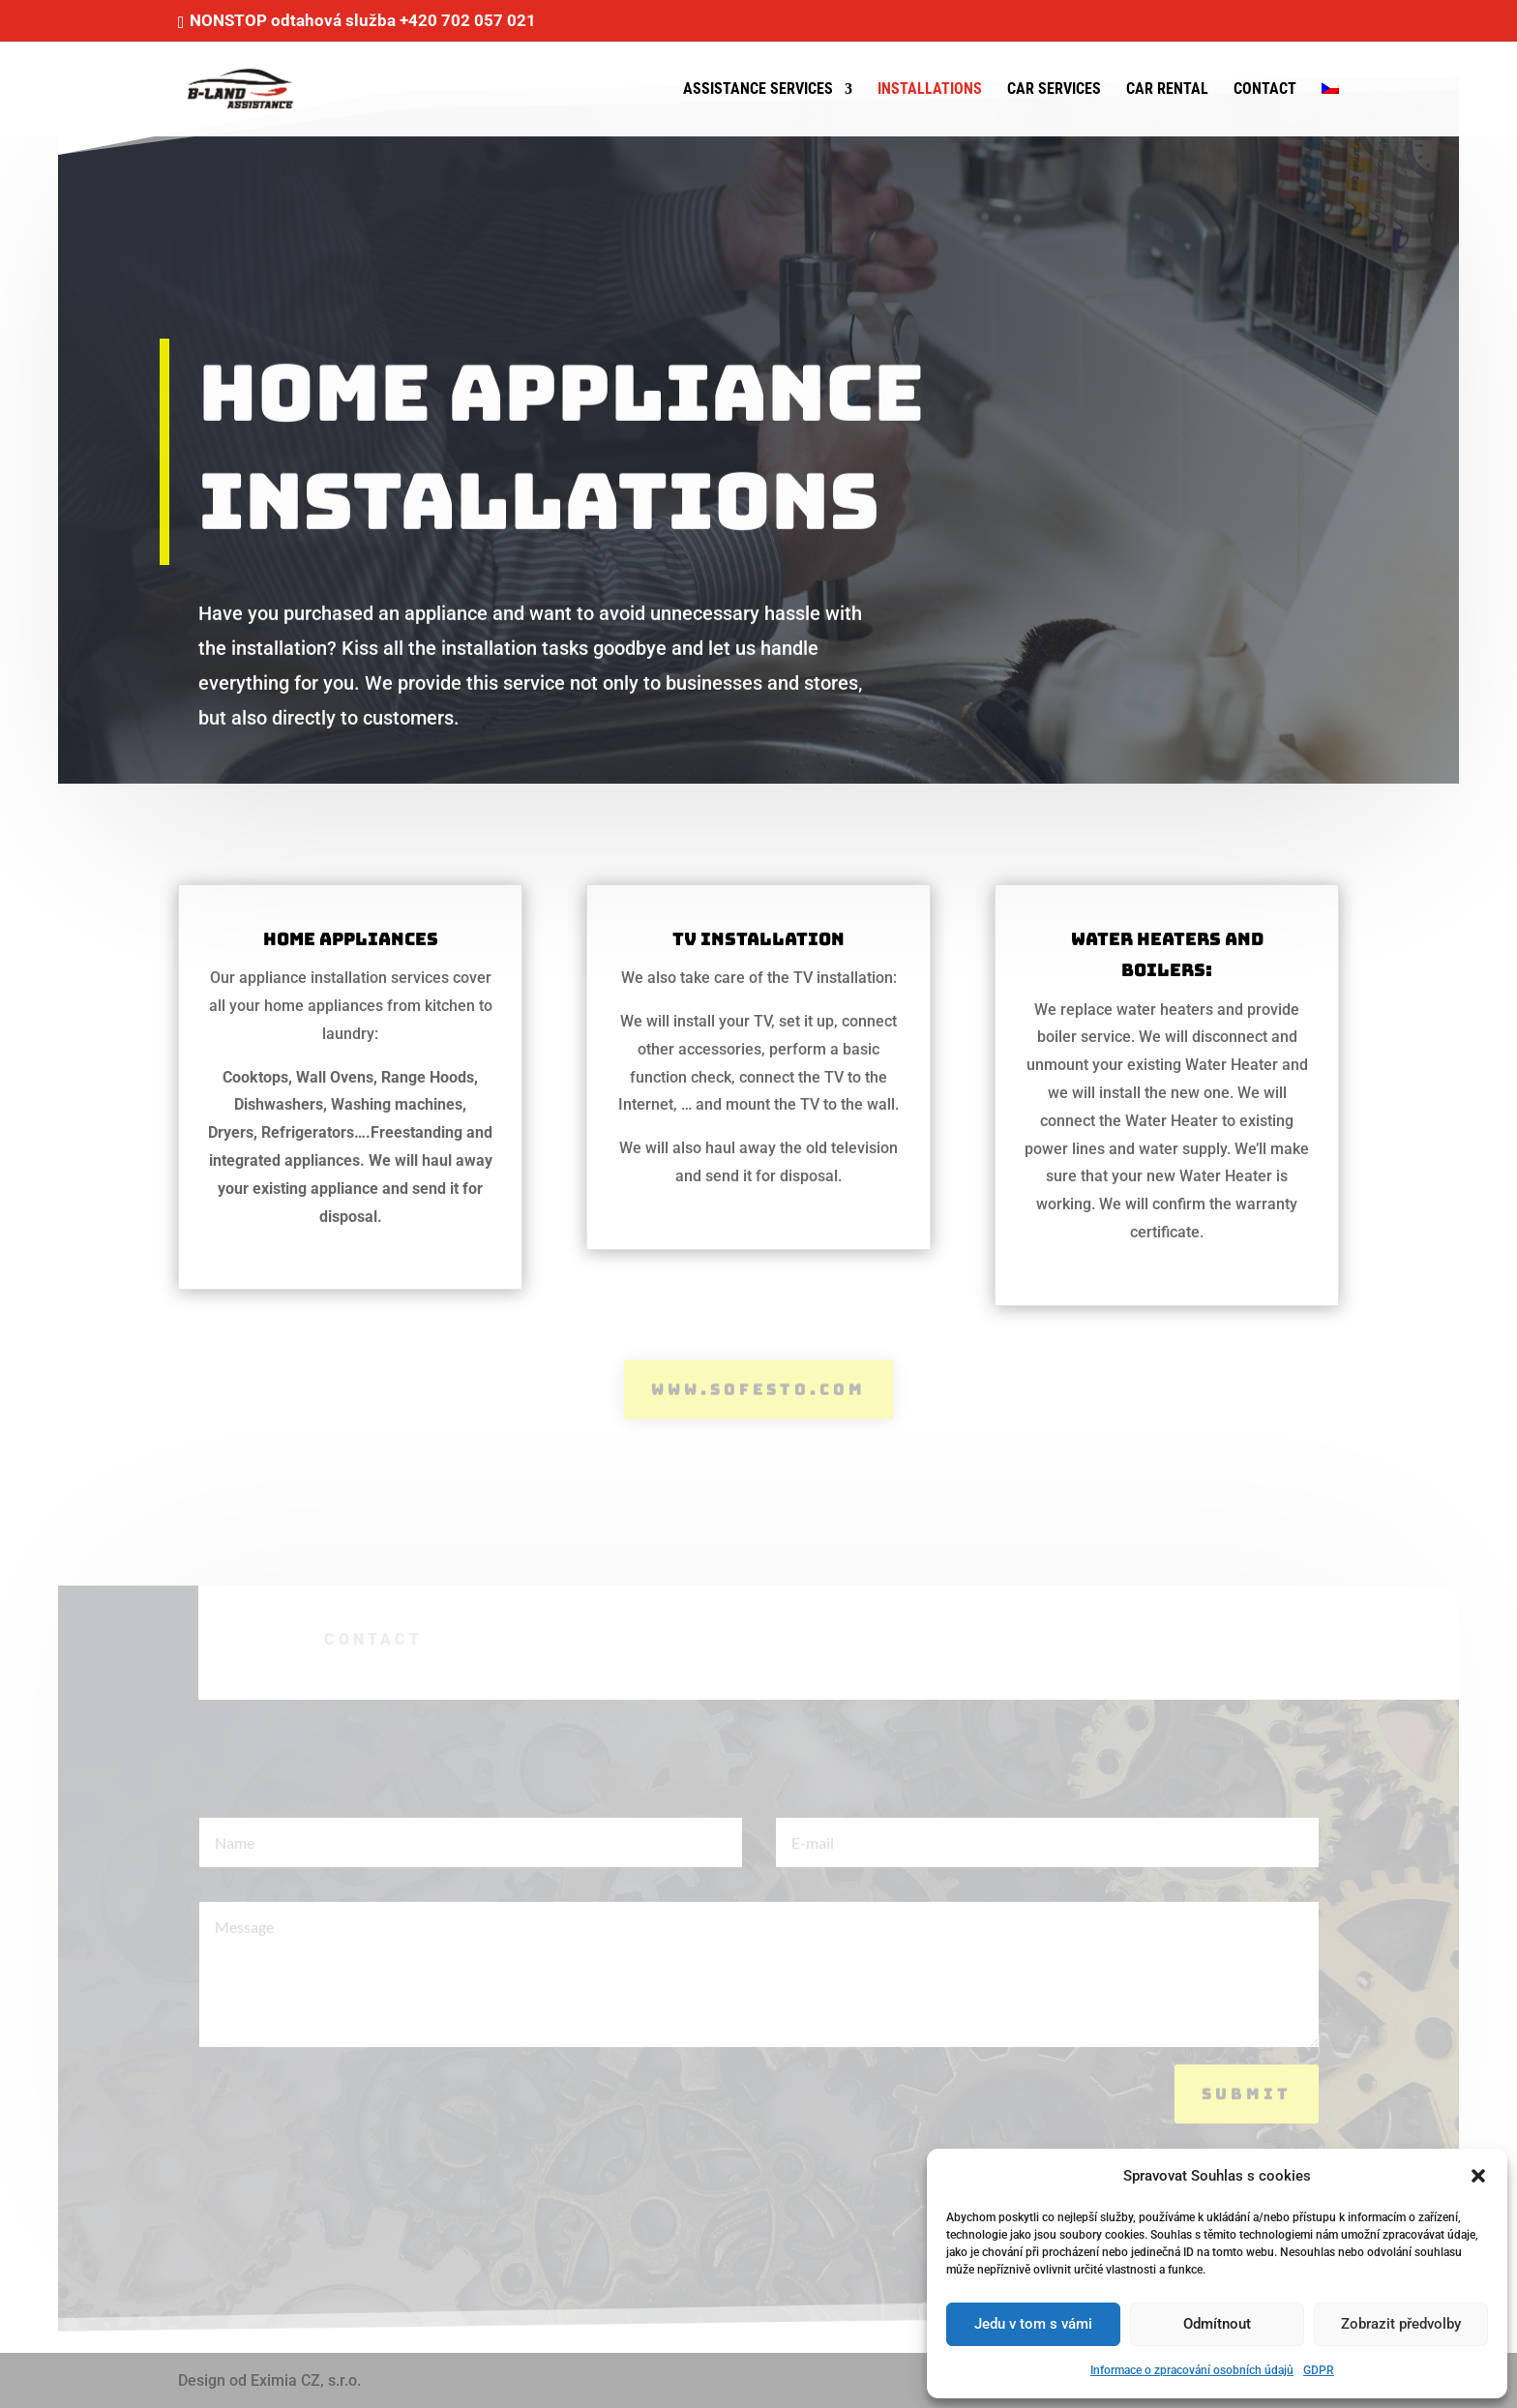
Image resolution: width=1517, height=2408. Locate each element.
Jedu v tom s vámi (1033, 2324)
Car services (1054, 90)
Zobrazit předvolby (1401, 2324)
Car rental (1167, 90)
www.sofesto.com (758, 1388)
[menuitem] (1330, 109)
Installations (929, 90)
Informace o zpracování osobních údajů (1192, 2370)
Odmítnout (1217, 2324)
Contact (1265, 90)
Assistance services (758, 90)
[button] (1478, 2175)
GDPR (1318, 2370)
